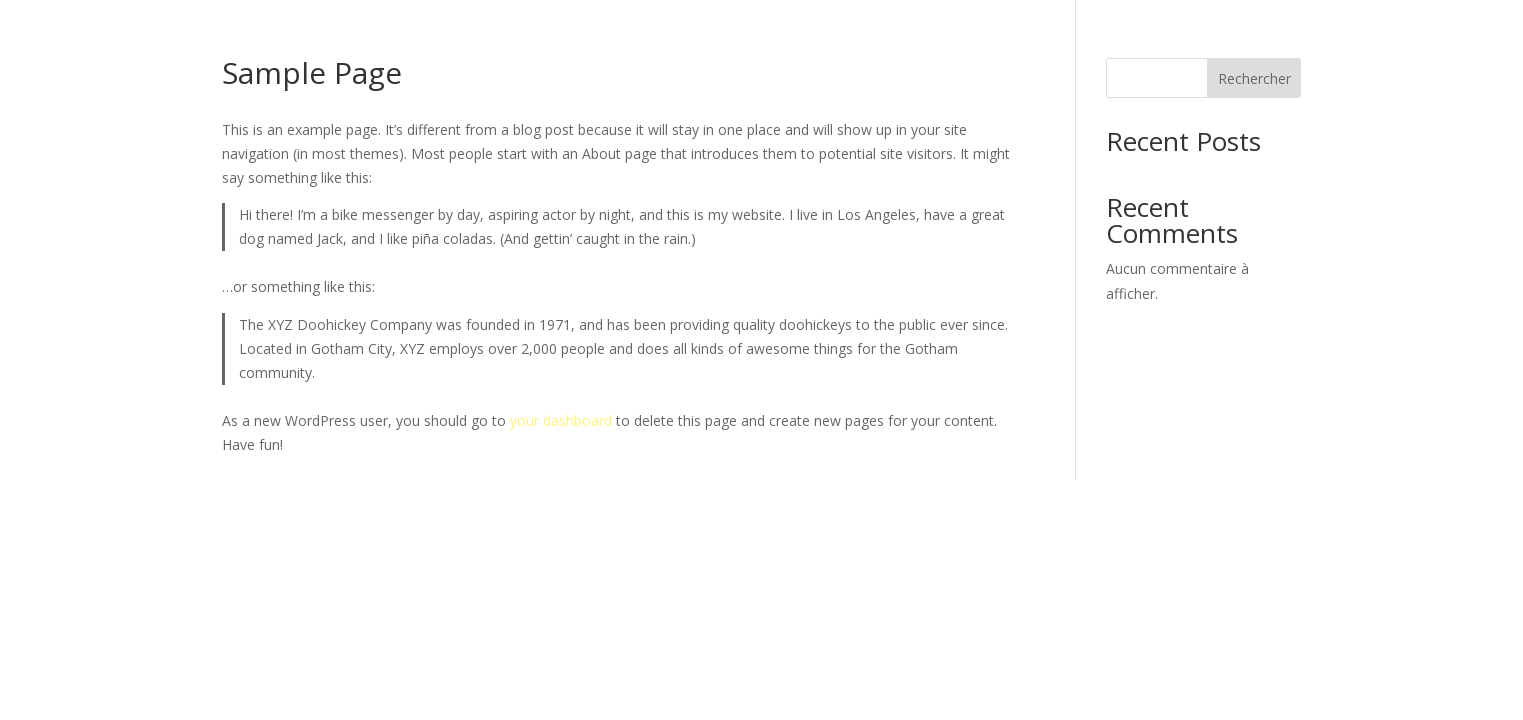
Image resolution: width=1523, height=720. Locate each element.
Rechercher (1254, 78)
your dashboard (561, 420)
